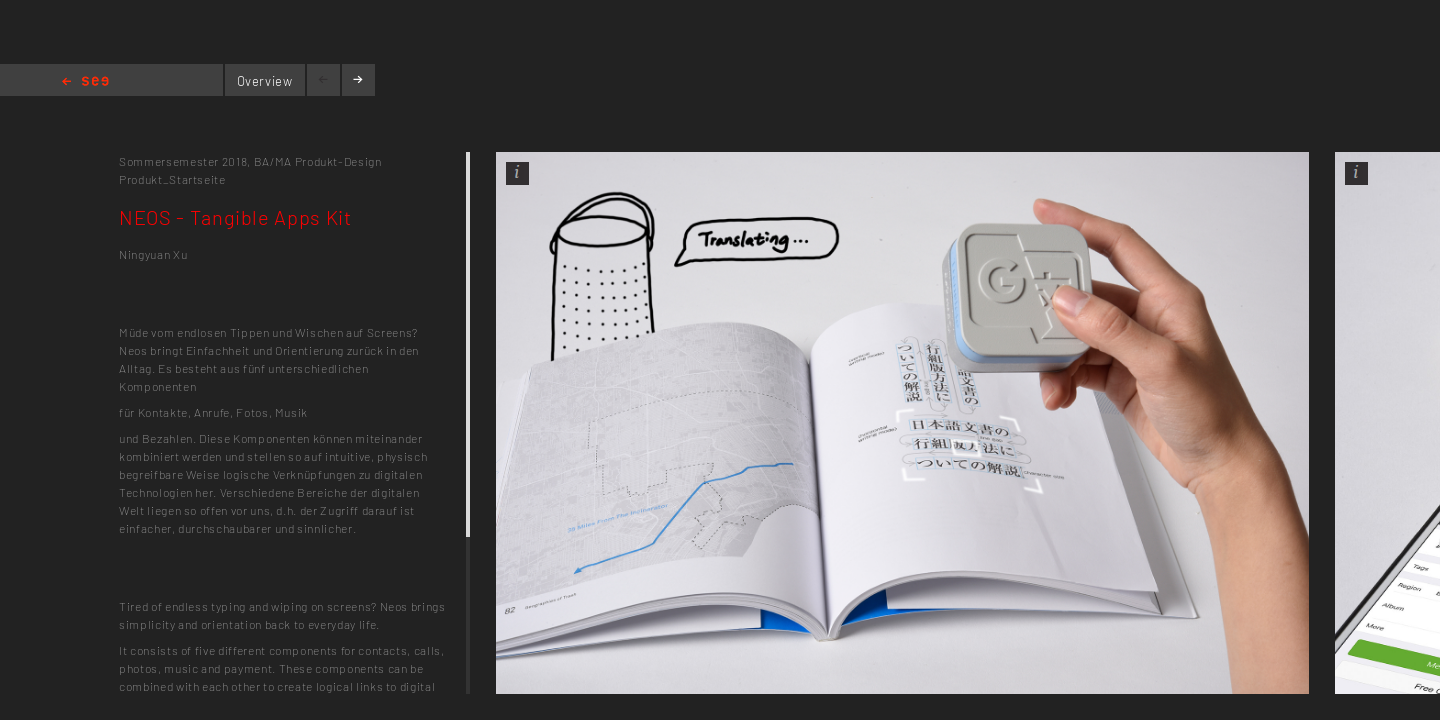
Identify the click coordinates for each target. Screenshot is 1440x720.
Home (85, 82)
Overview (265, 81)
